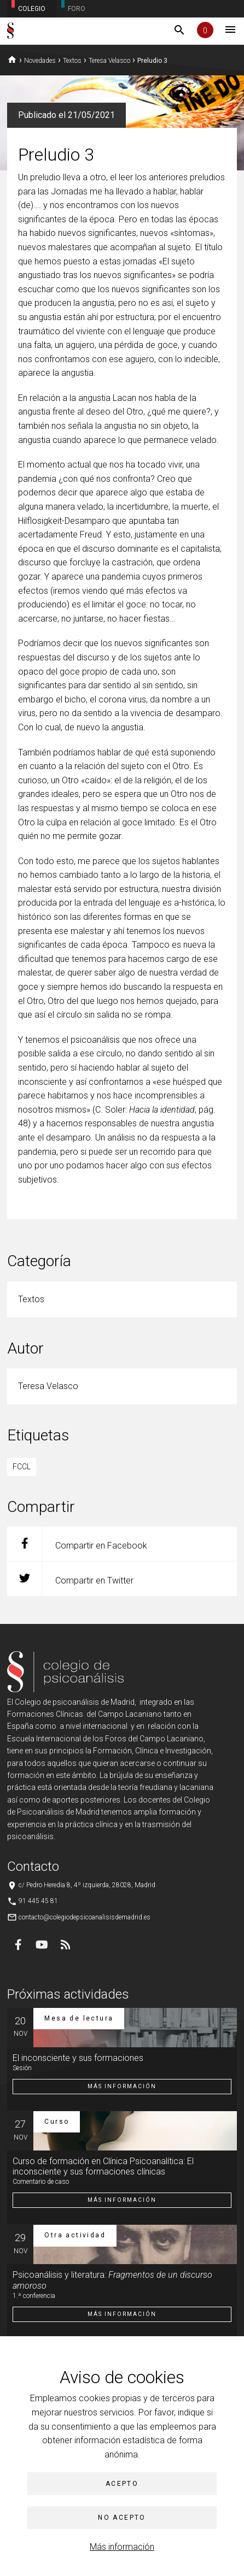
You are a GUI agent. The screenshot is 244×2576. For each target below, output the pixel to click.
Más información (122, 2547)
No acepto (122, 2517)
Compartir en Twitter (70, 1579)
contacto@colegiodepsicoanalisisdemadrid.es (84, 1917)
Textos (72, 60)
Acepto (122, 2484)
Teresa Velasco (109, 60)
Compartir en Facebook (77, 1544)
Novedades (40, 60)
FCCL (22, 1466)
